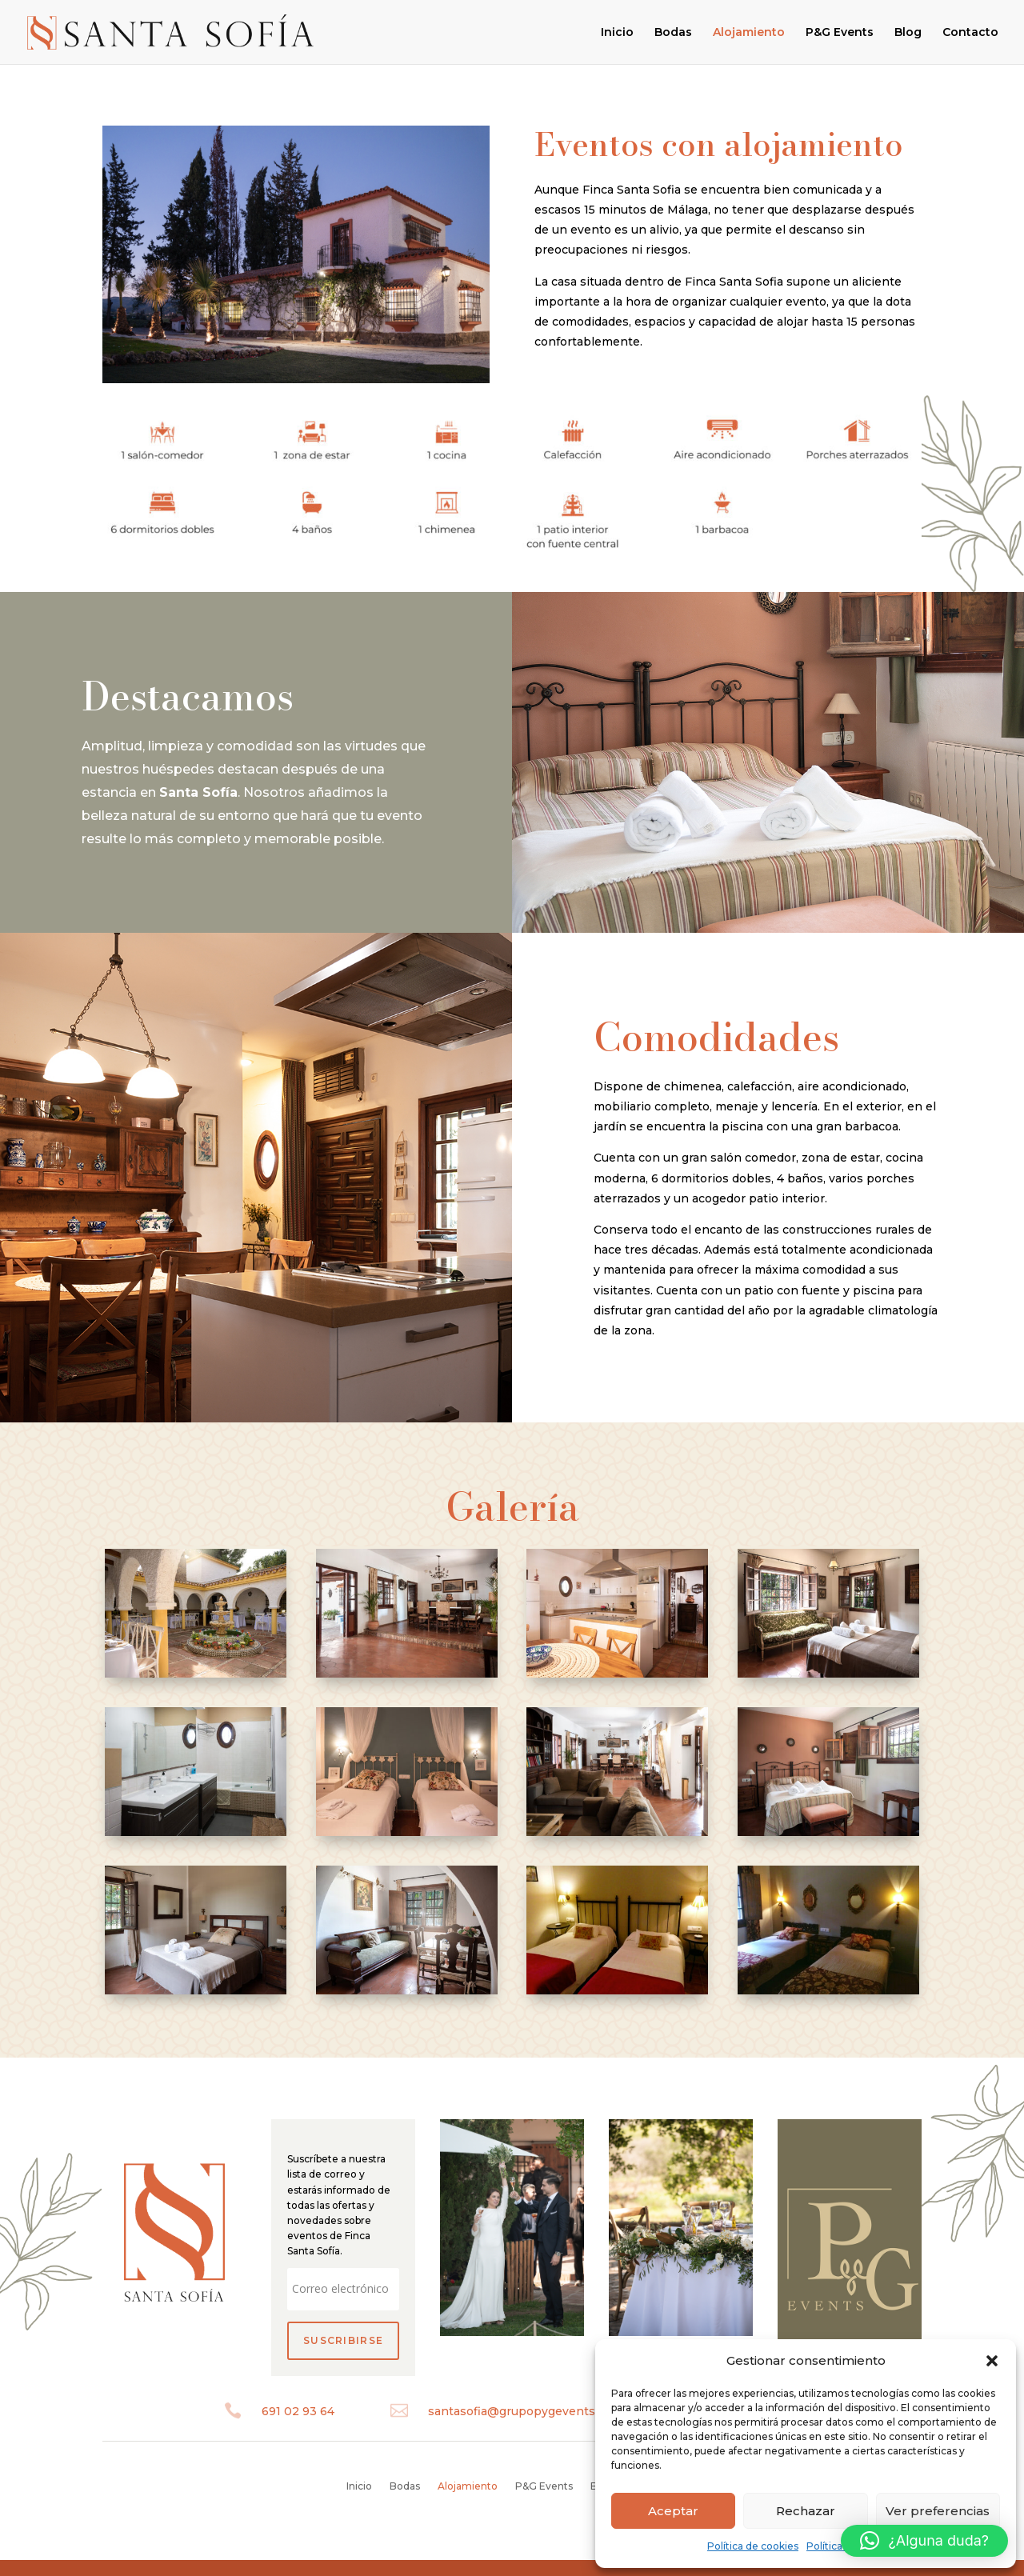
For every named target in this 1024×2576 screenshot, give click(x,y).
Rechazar (805, 2510)
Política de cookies (752, 2546)
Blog (908, 32)
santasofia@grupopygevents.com (525, 2411)
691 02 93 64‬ (298, 2411)
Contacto (970, 32)
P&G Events (840, 32)
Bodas (673, 32)
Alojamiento (749, 32)
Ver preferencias (938, 2510)
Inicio (617, 32)
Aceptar (673, 2510)
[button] (992, 2361)
